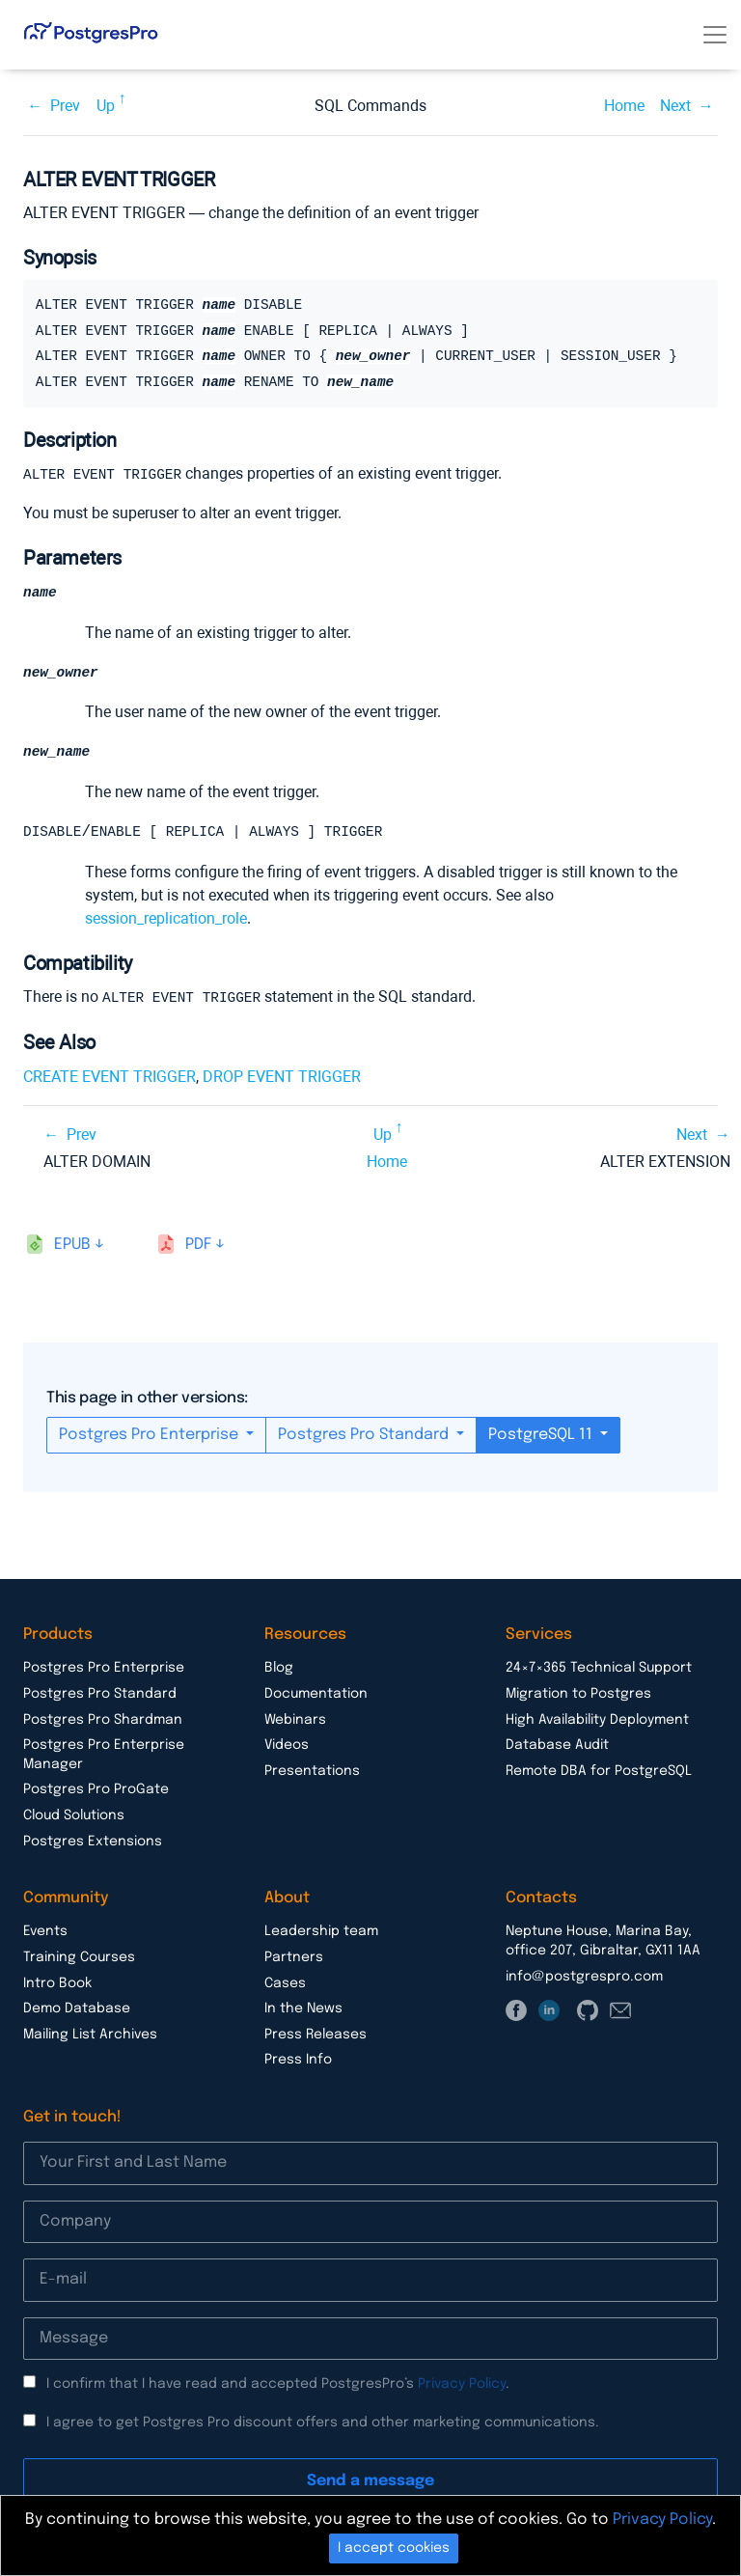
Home (624, 106)
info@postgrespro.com (584, 1978)
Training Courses (79, 1959)
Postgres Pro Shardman (102, 1722)
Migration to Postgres (578, 1696)
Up (105, 106)
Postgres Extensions (92, 1843)
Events (45, 1933)
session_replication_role (166, 921)
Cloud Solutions (73, 1817)
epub (72, 1246)
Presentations (312, 1773)
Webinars (295, 1722)
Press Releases (315, 2036)
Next (675, 106)
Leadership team (321, 1933)
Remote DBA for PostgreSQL (599, 1773)
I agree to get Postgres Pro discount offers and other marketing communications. (322, 2424)
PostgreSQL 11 (542, 1436)
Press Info (298, 2061)
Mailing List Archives (90, 2036)
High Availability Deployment (597, 1722)
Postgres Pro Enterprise (150, 1436)
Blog (278, 1669)
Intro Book (57, 1985)
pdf (198, 1246)
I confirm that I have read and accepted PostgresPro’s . (277, 2386)
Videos (286, 1747)
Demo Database (76, 2010)
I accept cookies (394, 2548)
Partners (293, 1959)
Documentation (316, 1696)
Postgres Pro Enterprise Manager (103, 1756)
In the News (303, 2010)
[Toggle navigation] (715, 34)
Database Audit (557, 1747)
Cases (285, 1985)
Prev (65, 106)
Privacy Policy (462, 2386)
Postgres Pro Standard (365, 1436)
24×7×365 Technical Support (599, 1669)
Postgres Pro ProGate (96, 1791)
